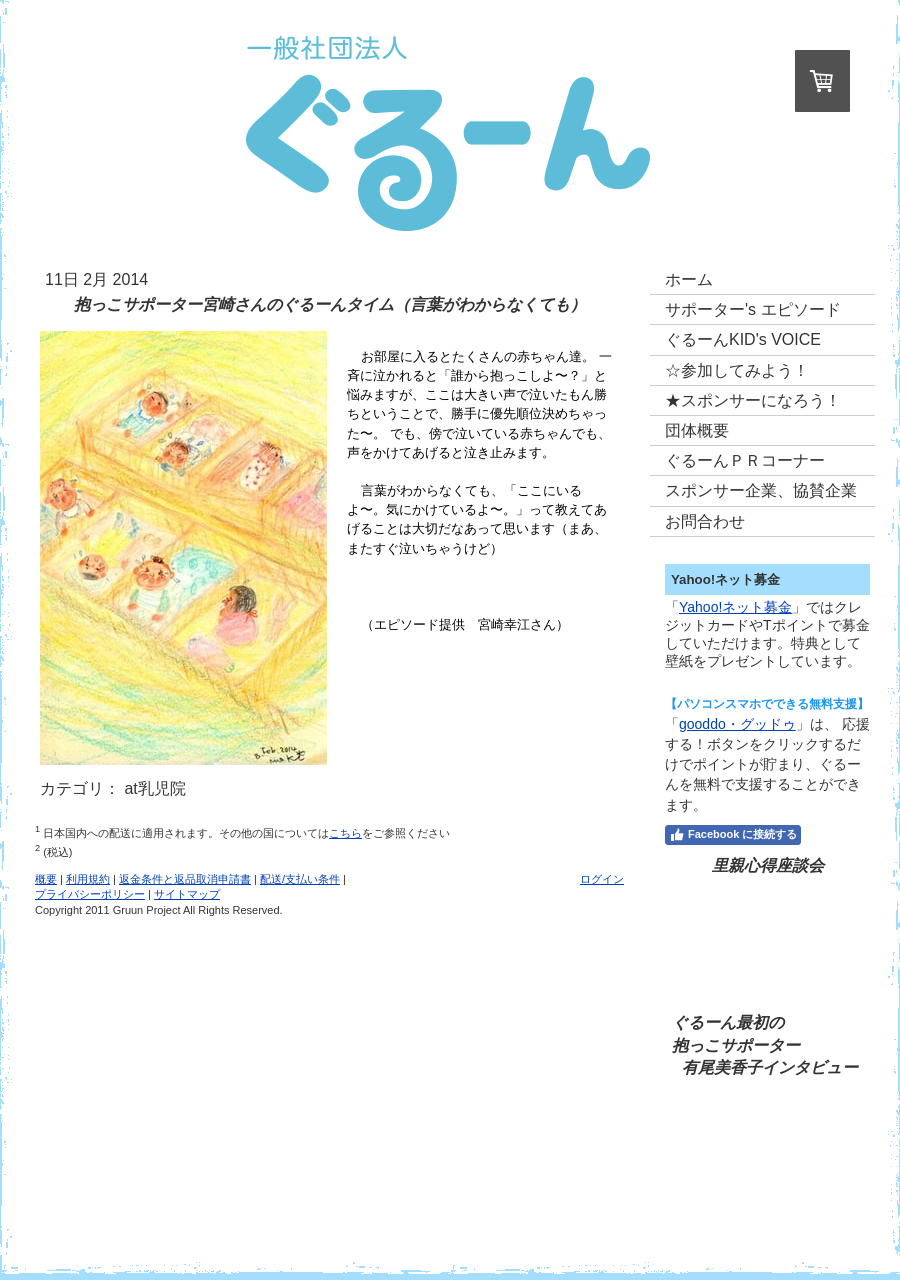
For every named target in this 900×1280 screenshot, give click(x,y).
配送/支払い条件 (300, 879)
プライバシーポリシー (90, 894)
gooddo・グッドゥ (737, 724)
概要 (46, 879)
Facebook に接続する (733, 835)
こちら (345, 833)
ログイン (602, 879)
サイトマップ (187, 894)
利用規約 (88, 879)
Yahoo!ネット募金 (735, 607)
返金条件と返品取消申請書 (185, 879)
